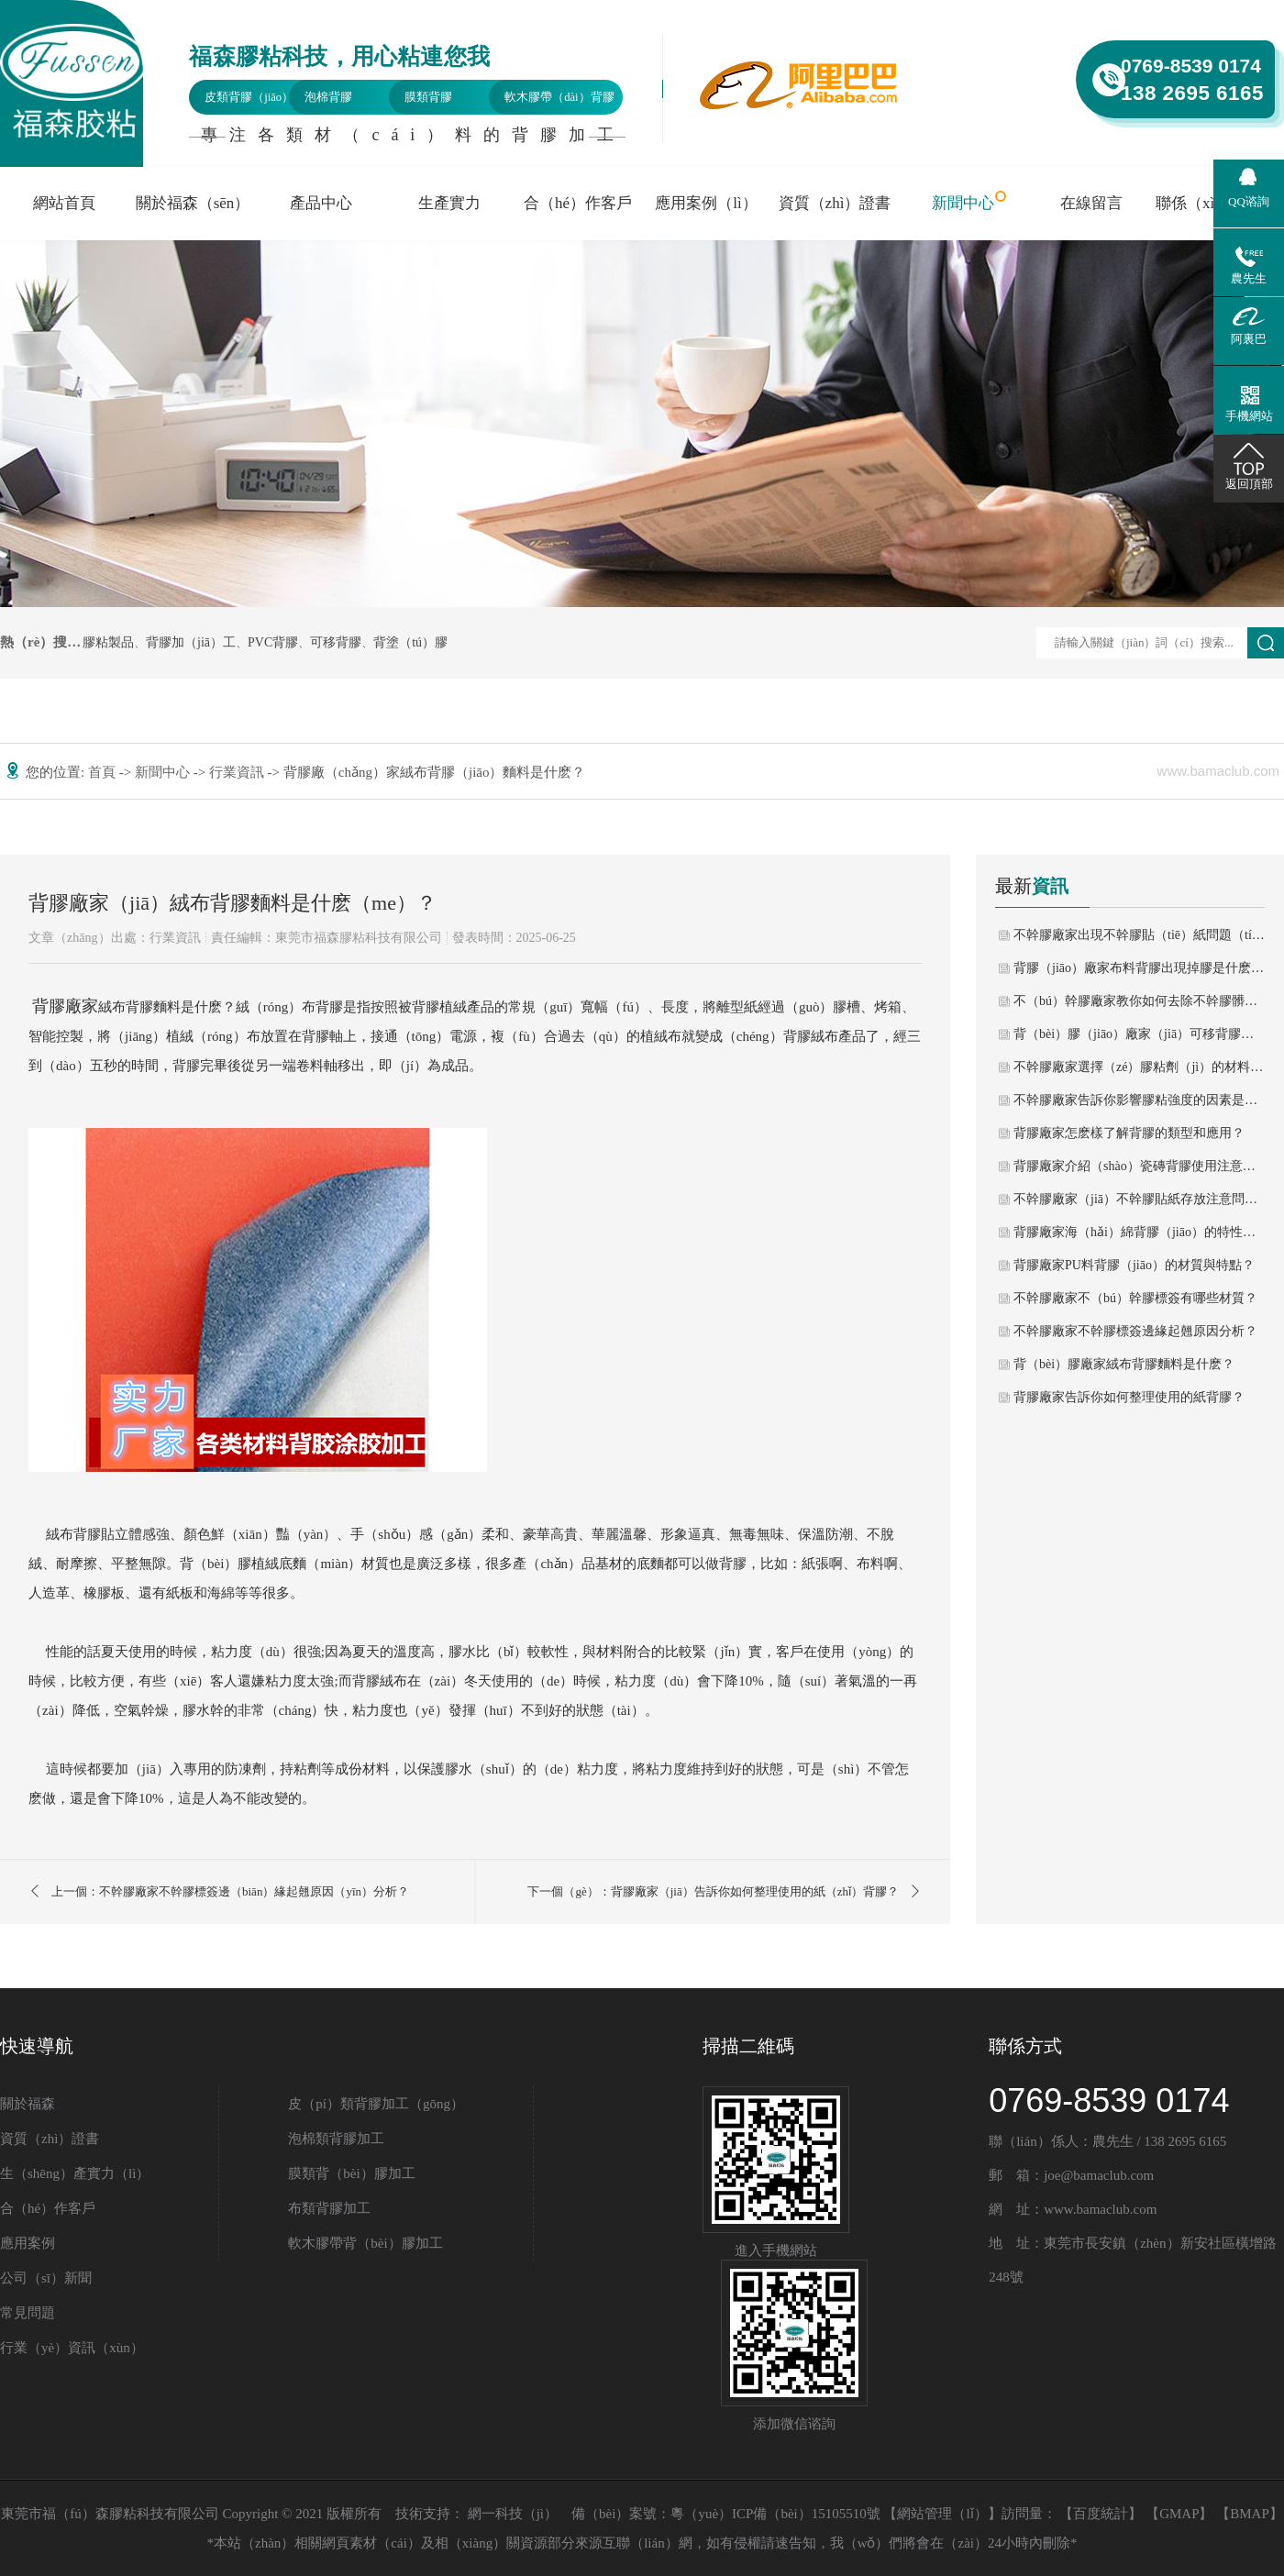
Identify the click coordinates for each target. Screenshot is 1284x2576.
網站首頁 (64, 203)
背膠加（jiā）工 (191, 642)
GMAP (1179, 2513)
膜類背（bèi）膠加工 (351, 2173)
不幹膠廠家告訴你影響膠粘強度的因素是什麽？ (1139, 1100)
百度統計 (1100, 2513)
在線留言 (1091, 203)
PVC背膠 (273, 642)
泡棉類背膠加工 (336, 2138)
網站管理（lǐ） (942, 2513)
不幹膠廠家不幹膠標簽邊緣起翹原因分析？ (1135, 1331)
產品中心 (321, 203)
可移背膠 (335, 642)
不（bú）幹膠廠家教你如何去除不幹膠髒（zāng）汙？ (1139, 1001)
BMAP (1249, 2513)
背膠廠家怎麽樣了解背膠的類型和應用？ (1129, 1133)
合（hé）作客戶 (578, 203)
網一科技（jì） (513, 2513)
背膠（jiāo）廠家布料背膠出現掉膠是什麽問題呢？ (1139, 968)
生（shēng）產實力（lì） (74, 2173)
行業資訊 (238, 772)
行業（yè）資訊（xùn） (72, 2347)
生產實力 (449, 203)
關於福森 (27, 2103)
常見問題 (27, 2312)
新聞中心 (963, 203)
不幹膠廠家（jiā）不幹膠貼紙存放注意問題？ (1139, 1199)
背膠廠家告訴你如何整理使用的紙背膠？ (1129, 1397)
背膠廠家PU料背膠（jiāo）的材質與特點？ (1134, 1265)
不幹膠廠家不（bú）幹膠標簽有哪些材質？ (1135, 1298)
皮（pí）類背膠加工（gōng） (376, 2103)
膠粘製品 (108, 642)
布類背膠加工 (329, 2208)
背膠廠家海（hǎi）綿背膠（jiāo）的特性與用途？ (1139, 1232)
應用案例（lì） (706, 203)
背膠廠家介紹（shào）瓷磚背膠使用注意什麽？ (1139, 1166)
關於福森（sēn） (193, 203)
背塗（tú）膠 (410, 642)
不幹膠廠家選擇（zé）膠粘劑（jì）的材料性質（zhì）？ (1139, 1067)
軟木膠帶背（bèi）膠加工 (365, 2243)
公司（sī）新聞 (46, 2278)
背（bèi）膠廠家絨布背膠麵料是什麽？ (1123, 1364)
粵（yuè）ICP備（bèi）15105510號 (775, 2513)
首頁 (103, 772)
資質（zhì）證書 (835, 203)
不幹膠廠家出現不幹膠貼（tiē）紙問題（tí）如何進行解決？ (1139, 935)
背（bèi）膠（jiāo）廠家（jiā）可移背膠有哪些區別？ (1139, 1034)
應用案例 (27, 2243)
